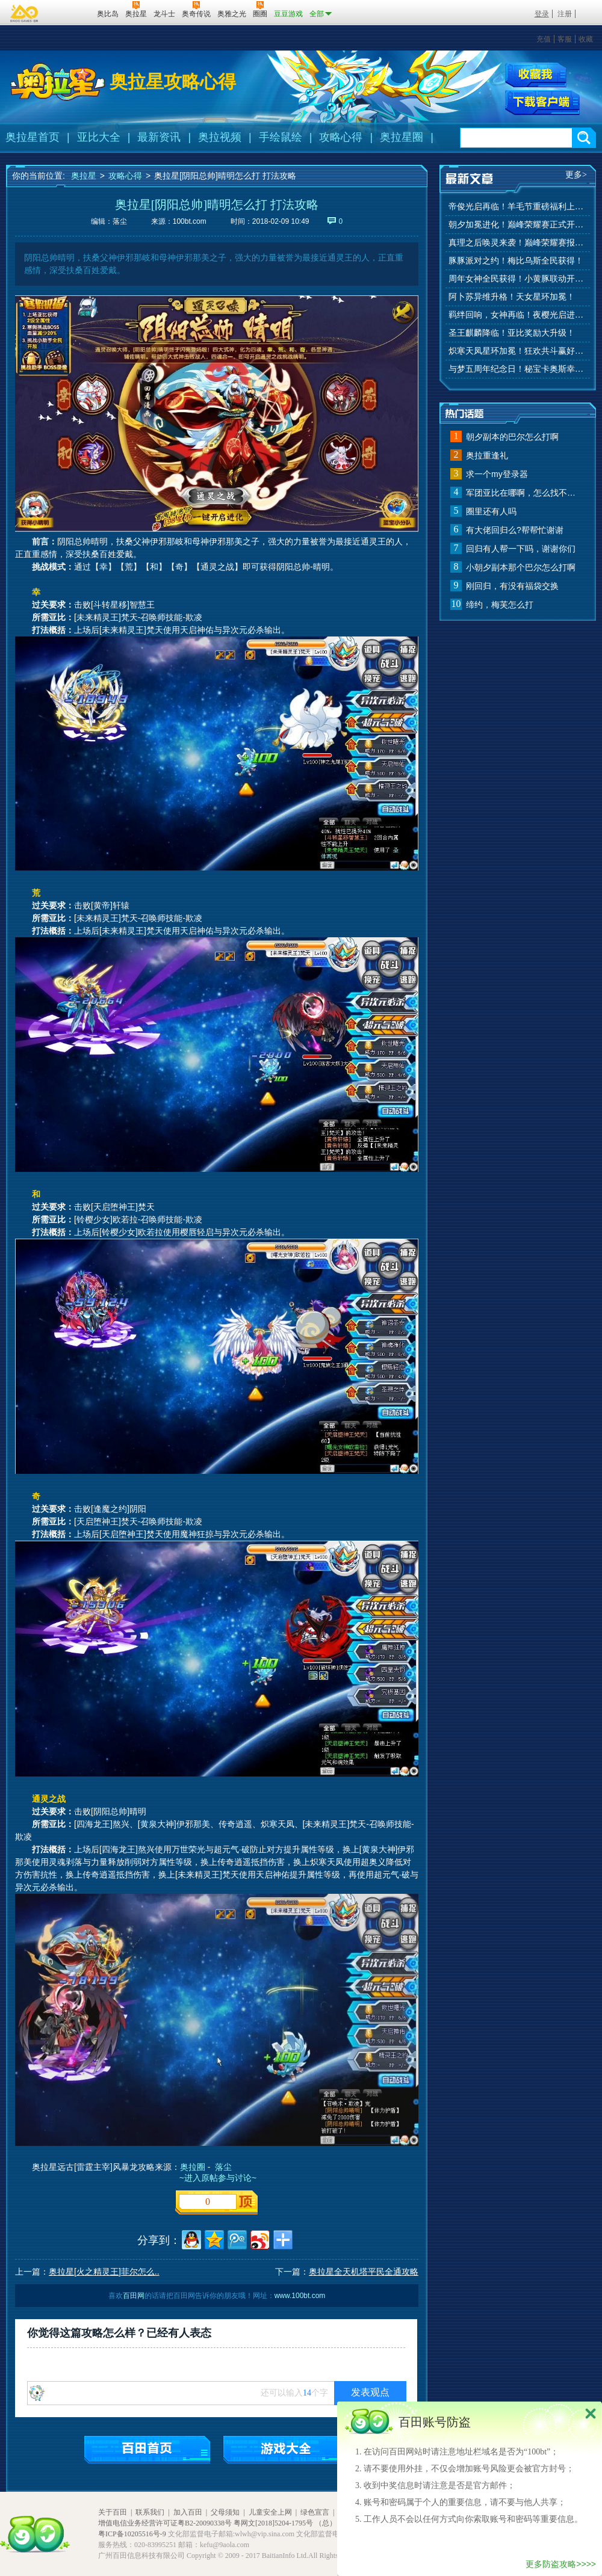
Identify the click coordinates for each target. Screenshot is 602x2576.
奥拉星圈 (401, 137)
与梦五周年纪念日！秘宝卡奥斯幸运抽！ (517, 369)
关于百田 (112, 2512)
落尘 (223, 2167)
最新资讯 (159, 137)
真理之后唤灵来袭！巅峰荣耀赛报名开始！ (517, 242)
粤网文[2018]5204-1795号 (273, 2523)
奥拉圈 (192, 2167)
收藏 (586, 39)
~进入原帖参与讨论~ (216, 2178)
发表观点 (370, 2392)
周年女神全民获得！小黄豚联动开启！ (517, 278)
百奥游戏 (24, 13)
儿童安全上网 (270, 2512)
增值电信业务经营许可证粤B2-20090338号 (165, 2523)
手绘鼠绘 (280, 137)
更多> (576, 174)
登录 (542, 14)
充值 (543, 39)
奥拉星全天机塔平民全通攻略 (363, 2271)
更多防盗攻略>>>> (561, 2564)
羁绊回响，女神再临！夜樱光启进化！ (517, 314)
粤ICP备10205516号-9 (132, 2534)
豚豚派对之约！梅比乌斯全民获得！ (515, 260)
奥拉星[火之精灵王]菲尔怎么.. (104, 2271)
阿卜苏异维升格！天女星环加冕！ (511, 296)
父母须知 (225, 2512)
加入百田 (187, 2512)
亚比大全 (98, 137)
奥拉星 (83, 175)
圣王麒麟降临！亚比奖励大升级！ (511, 332)
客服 (564, 39)
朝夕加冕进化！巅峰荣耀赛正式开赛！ (517, 224)
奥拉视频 (219, 137)
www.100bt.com (300, 2295)
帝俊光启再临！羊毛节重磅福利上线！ (517, 206)
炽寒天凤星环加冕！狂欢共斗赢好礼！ (517, 351)
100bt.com (189, 221)
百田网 (70, 12)
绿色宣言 (314, 2512)
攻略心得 (340, 137)
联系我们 (149, 2512)
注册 (564, 14)
